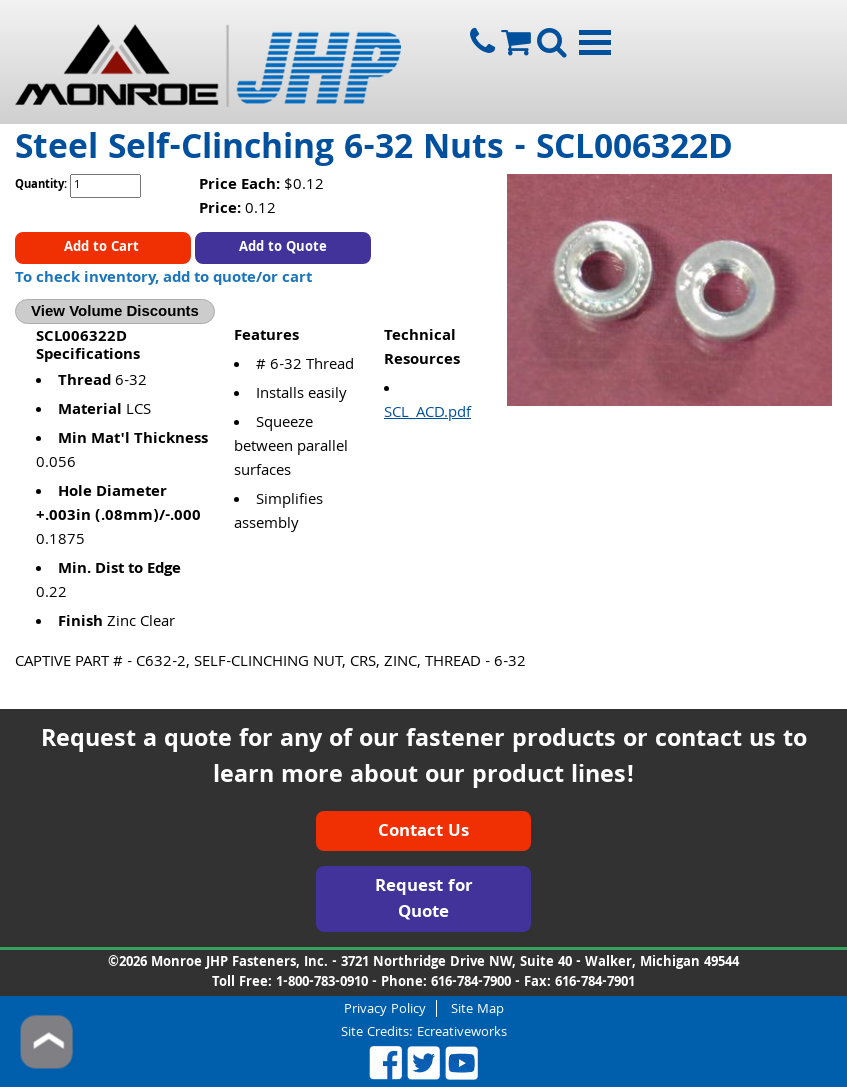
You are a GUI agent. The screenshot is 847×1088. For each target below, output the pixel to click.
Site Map (477, 1008)
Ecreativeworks (462, 1033)
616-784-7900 (471, 983)
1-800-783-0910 (322, 983)
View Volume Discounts (115, 310)
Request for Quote (424, 900)
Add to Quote (283, 248)
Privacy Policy (385, 1008)
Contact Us (423, 832)
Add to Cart (103, 248)
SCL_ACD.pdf (427, 414)
